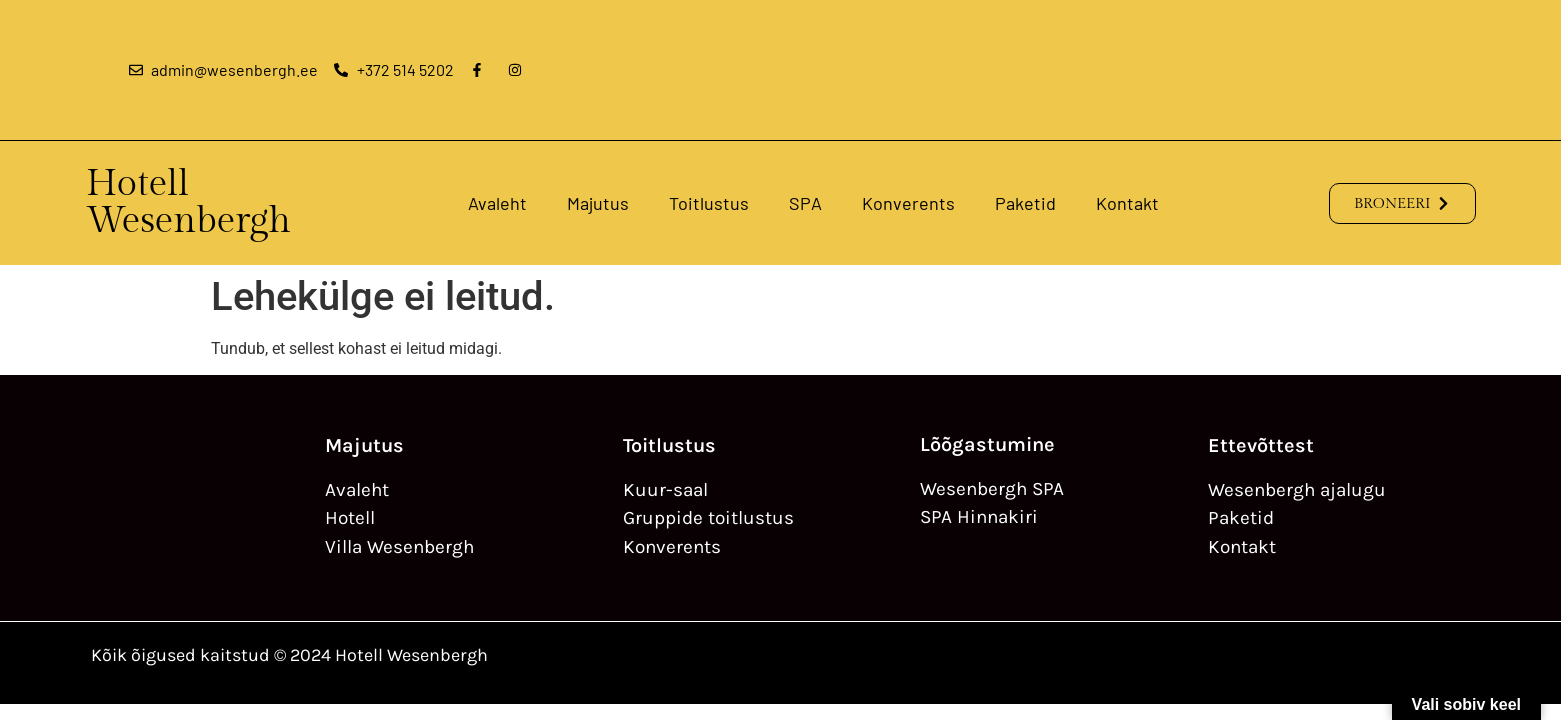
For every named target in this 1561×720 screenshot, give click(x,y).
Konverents (908, 203)
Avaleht (497, 203)
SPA (805, 203)
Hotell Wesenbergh (188, 202)
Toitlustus (709, 203)
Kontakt (1127, 203)
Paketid (1025, 203)
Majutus (598, 203)
